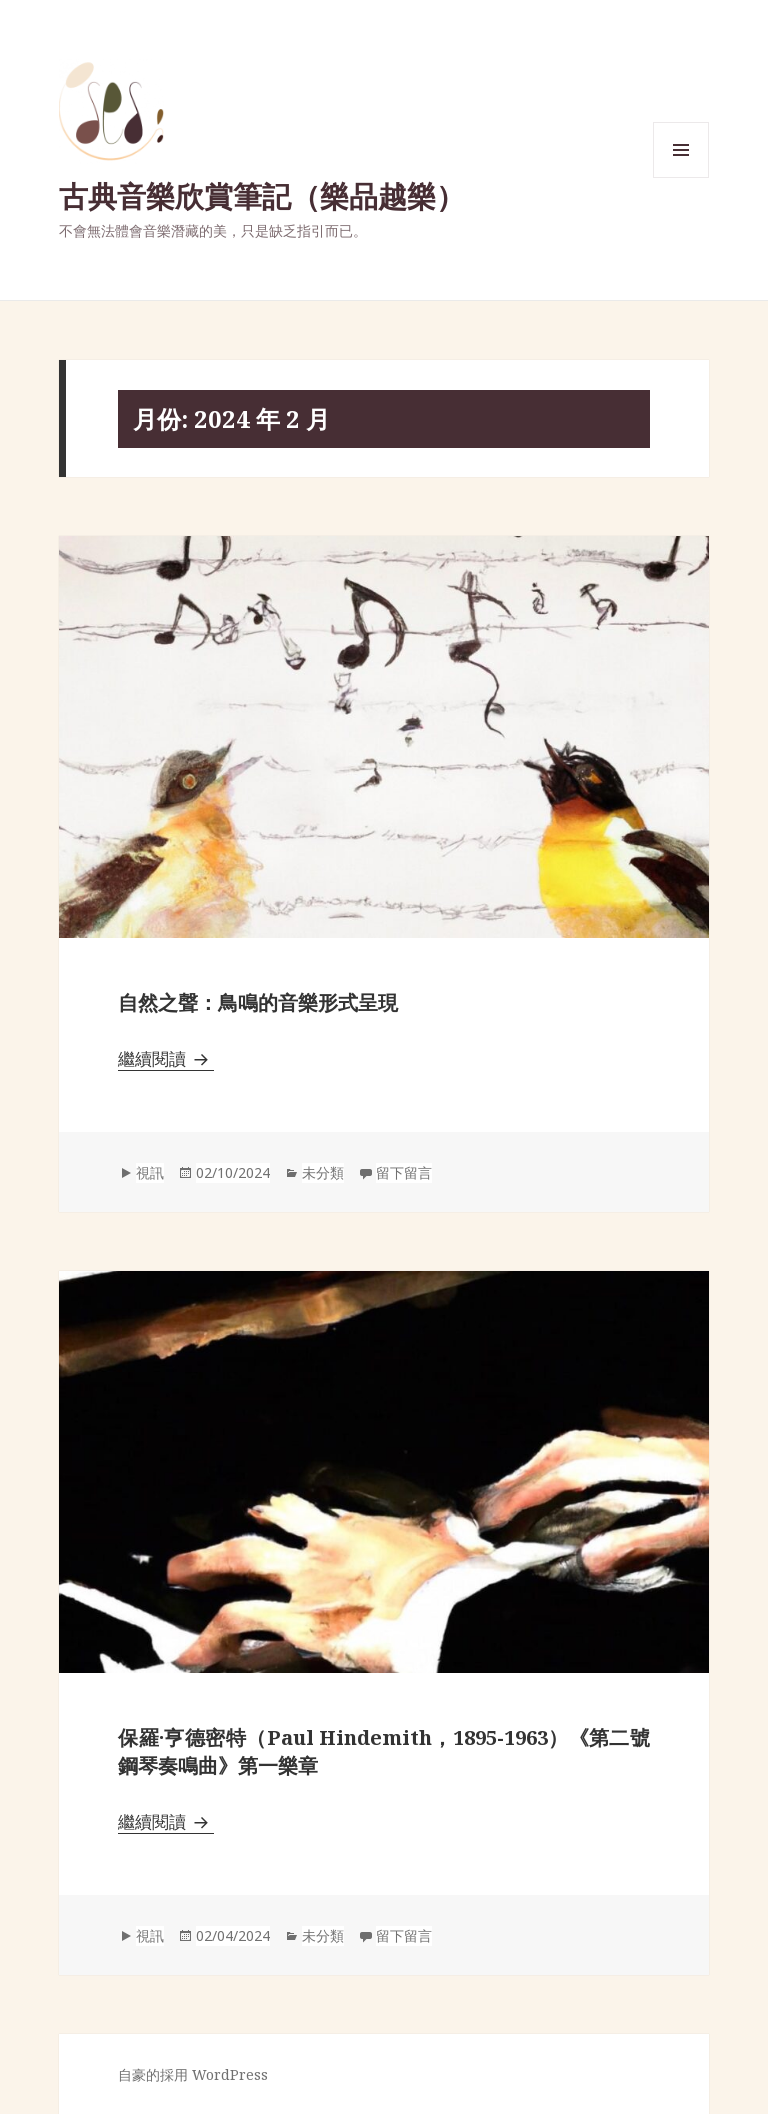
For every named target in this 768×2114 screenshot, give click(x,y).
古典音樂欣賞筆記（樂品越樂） (262, 195)
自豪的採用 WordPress (193, 2074)
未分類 (323, 1172)
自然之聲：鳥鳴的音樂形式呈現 (258, 1002)
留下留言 (404, 1172)
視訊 (150, 1172)
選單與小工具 (681, 177)
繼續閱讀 (166, 1058)
